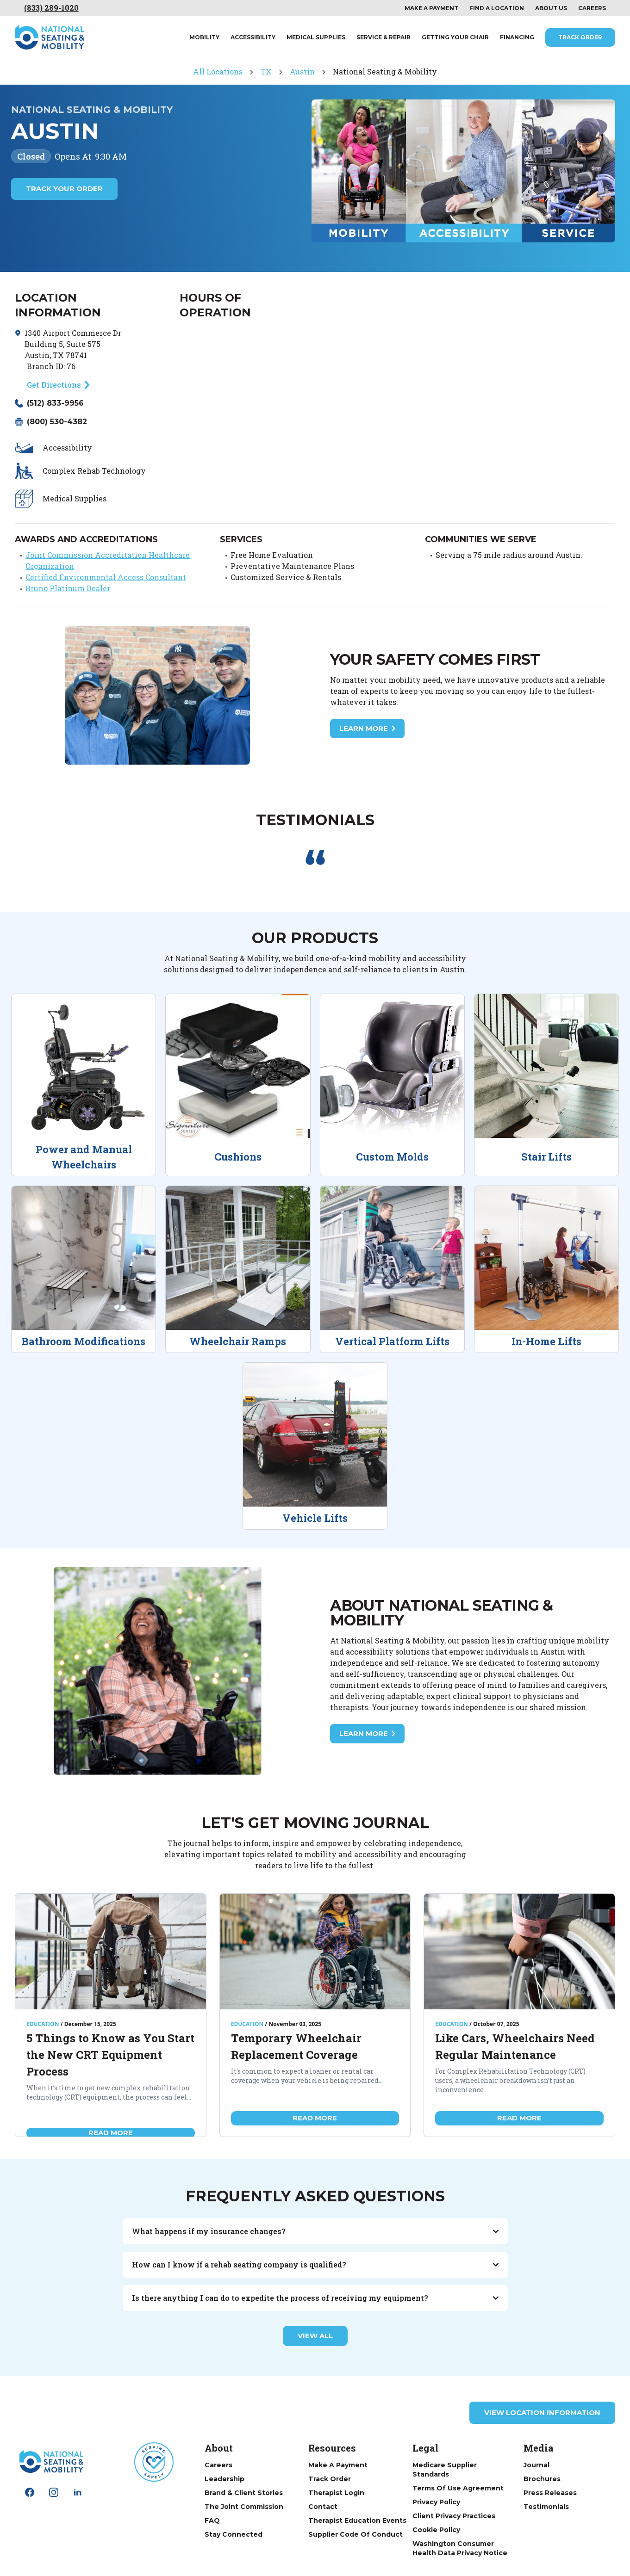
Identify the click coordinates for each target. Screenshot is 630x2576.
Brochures (542, 2479)
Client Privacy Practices (453, 2516)
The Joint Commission (244, 2506)
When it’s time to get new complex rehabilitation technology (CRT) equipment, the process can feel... (108, 2092)
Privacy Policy (436, 2502)
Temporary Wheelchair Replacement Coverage (296, 2046)
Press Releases (550, 2493)
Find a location (496, 8)
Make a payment (431, 8)
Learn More (367, 728)
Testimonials (546, 2506)
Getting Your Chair (455, 37)
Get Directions (54, 384)
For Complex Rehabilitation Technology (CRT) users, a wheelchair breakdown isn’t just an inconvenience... (510, 2080)
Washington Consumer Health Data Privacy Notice (459, 2548)
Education (42, 2024)
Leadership (224, 2479)
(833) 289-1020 (51, 7)
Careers (592, 8)
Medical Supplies (316, 37)
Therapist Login (336, 2493)
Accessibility (253, 37)
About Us (551, 8)
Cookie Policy (436, 2530)
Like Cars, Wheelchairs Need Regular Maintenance (515, 2046)
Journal (536, 2465)
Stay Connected (233, 2534)
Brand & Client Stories (244, 2493)
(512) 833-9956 (55, 403)
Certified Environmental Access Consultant (105, 577)
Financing (517, 37)
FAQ (212, 2520)
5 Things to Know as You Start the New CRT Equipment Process (110, 2055)
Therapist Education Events (357, 2520)
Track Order (580, 37)
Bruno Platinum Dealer (67, 588)
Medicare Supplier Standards (444, 2469)
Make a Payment (338, 2465)
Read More (110, 2132)
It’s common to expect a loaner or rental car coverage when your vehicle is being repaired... (307, 2076)
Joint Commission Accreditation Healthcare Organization (107, 560)
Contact (322, 2506)
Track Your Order (64, 188)
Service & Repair (383, 37)
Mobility (204, 37)
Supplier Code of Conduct (355, 2534)
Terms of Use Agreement (458, 2488)
